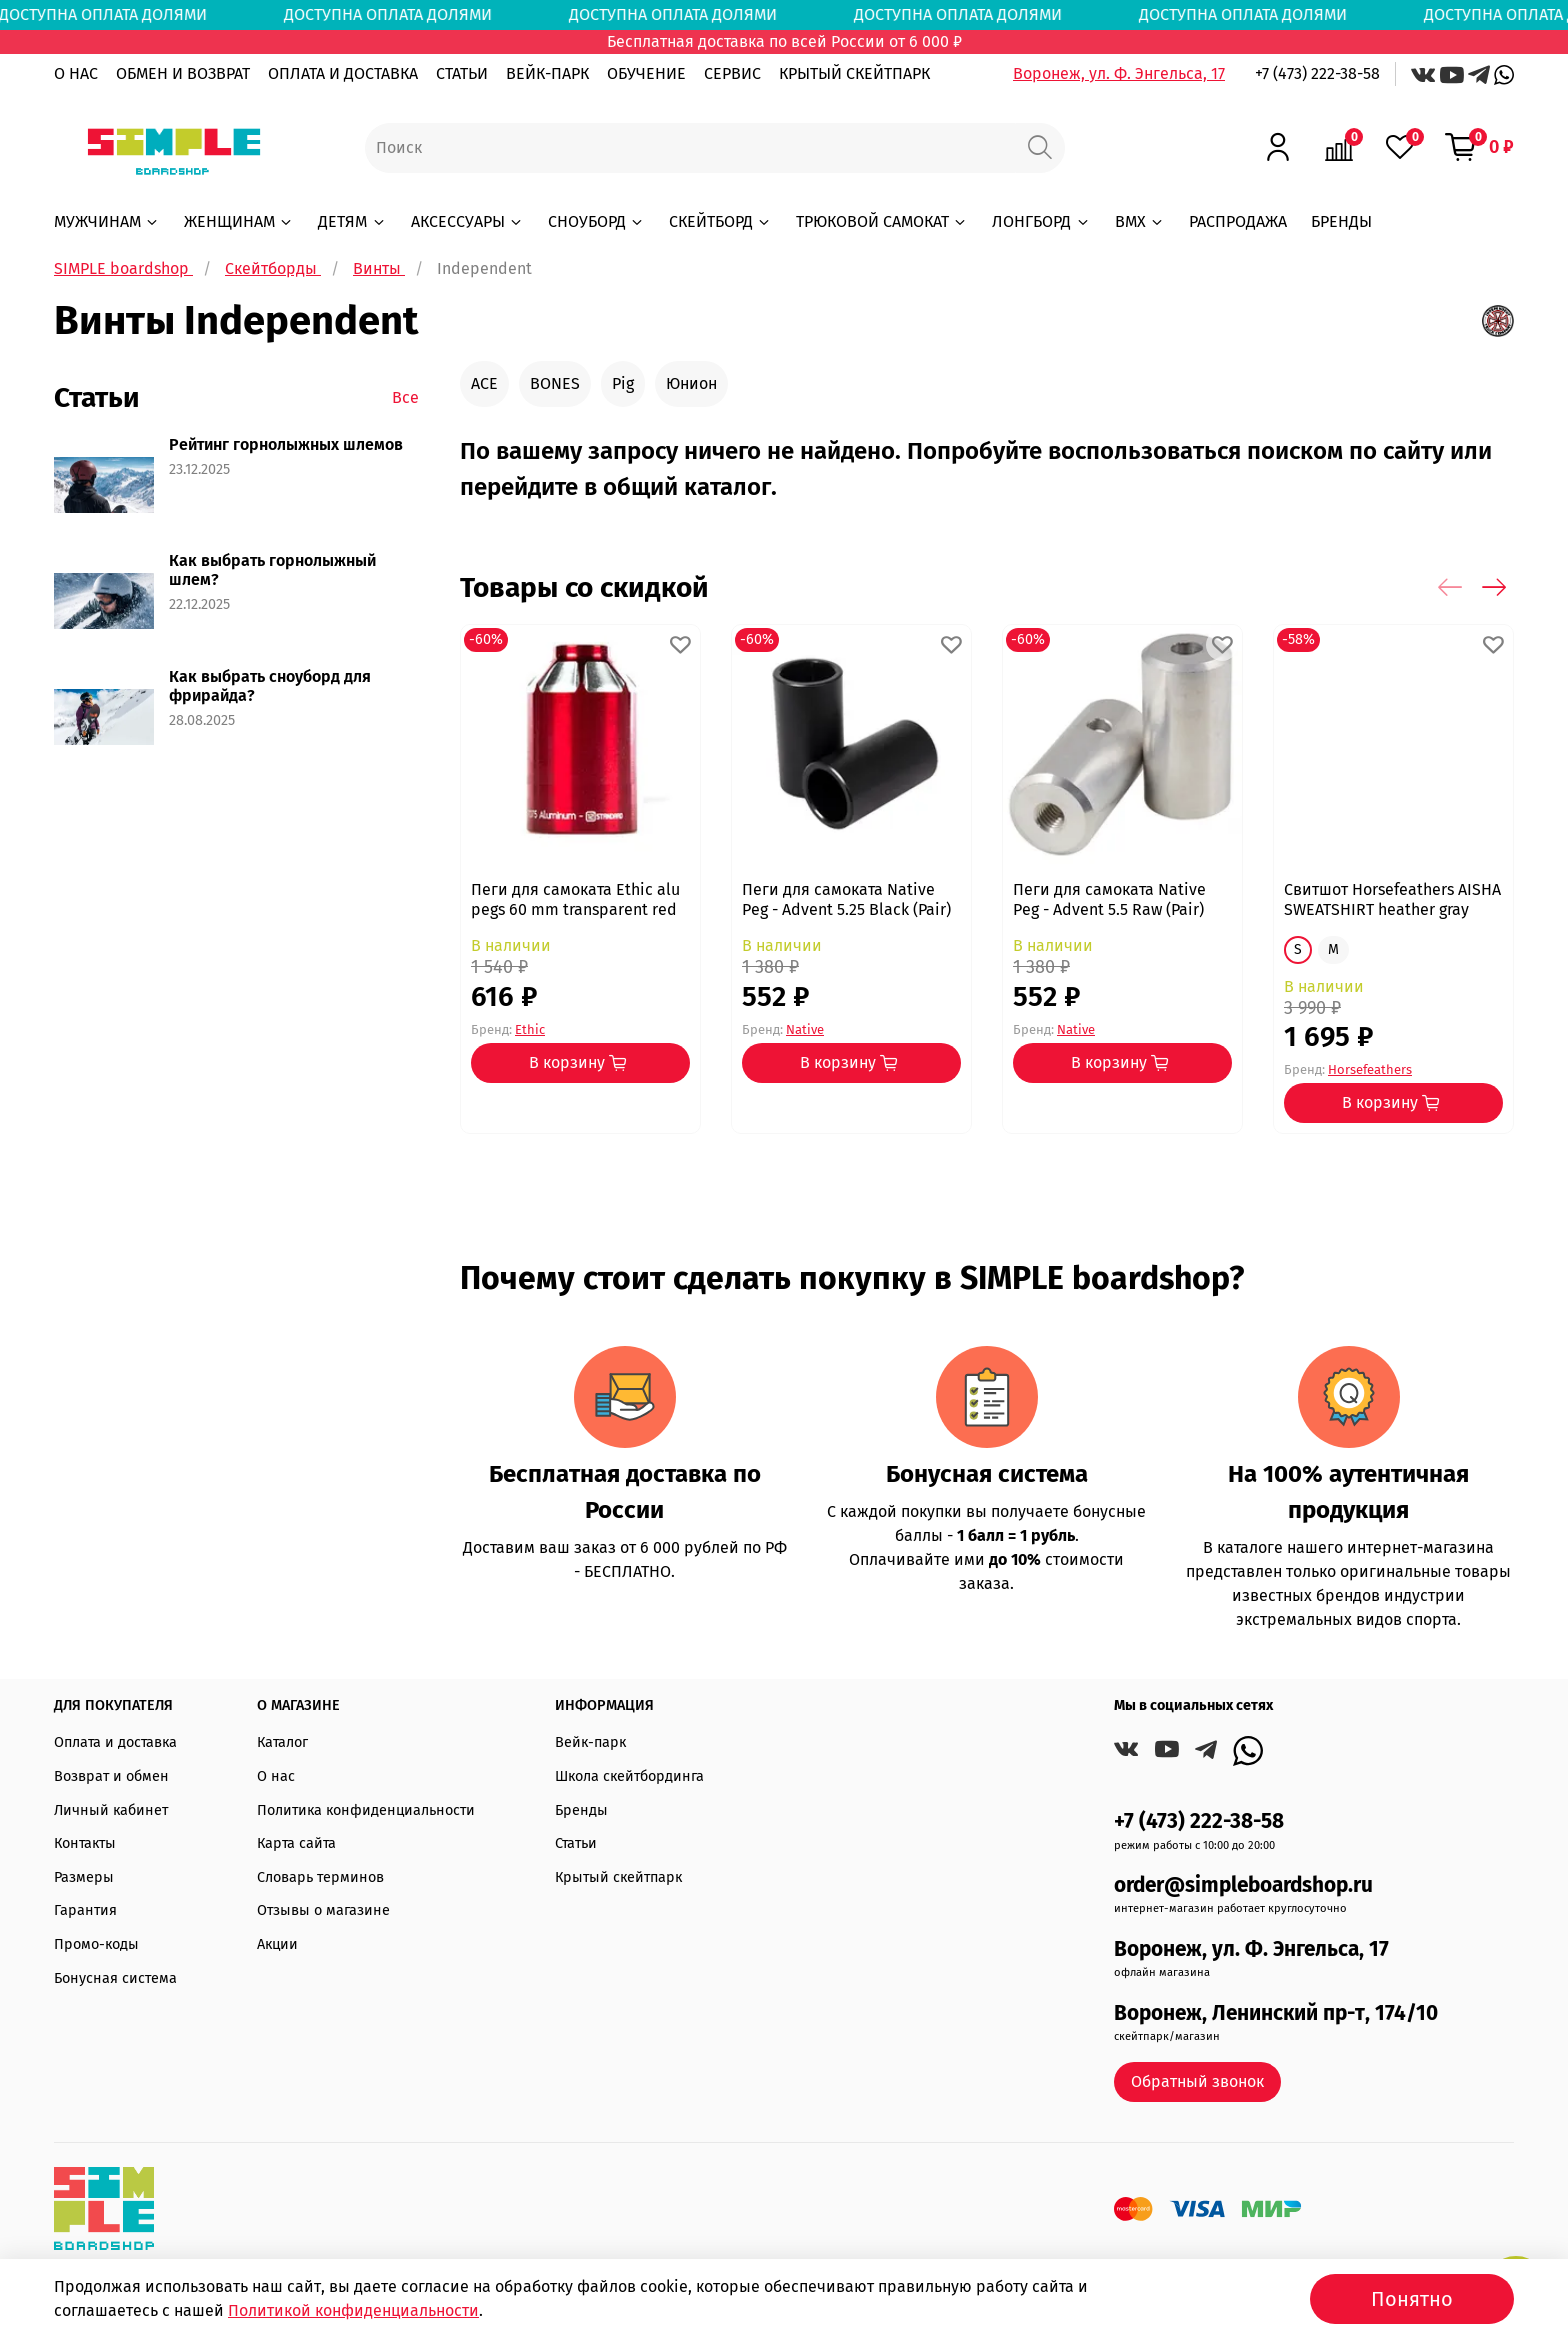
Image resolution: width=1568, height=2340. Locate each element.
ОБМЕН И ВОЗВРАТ (183, 73)
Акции (277, 1944)
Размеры (84, 1877)
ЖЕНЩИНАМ (239, 221)
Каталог (282, 1742)
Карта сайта (296, 1843)
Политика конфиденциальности (366, 1810)
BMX (1140, 221)
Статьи (576, 1843)
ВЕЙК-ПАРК (547, 73)
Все (405, 397)
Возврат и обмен (111, 1776)
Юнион (691, 383)
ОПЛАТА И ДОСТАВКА (343, 73)
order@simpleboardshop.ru (1243, 1885)
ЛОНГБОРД (1041, 221)
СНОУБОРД (596, 221)
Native (805, 1028)
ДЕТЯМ (352, 221)
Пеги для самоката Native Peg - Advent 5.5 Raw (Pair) (1109, 899)
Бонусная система (115, 1978)
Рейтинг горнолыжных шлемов (286, 444)
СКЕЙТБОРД (720, 221)
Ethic (530, 1028)
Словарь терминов (320, 1877)
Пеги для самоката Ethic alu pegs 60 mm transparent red (575, 899)
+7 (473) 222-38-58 (1317, 73)
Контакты (85, 1843)
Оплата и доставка (115, 1742)
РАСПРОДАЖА (1238, 221)
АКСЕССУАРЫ (467, 221)
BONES (555, 383)
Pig (623, 383)
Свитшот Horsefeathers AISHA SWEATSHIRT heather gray (1392, 899)
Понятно (1412, 2299)
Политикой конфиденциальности (353, 2310)
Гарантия (85, 1910)
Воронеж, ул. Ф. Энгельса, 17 (1119, 73)
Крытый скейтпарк (618, 1877)
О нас (276, 1776)
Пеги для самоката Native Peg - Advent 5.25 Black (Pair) (846, 899)
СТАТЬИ (462, 73)
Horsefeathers (1370, 1069)
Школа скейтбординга (629, 1776)
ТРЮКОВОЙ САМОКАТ (882, 221)
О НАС (76, 73)
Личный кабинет (111, 1810)
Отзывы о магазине (323, 1910)
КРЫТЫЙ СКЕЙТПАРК (854, 73)
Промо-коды (96, 1944)
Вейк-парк (590, 1742)
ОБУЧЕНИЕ (646, 73)
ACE (484, 383)
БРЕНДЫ (1341, 221)
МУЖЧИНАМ (107, 221)
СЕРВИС (732, 73)
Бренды (581, 1810)
